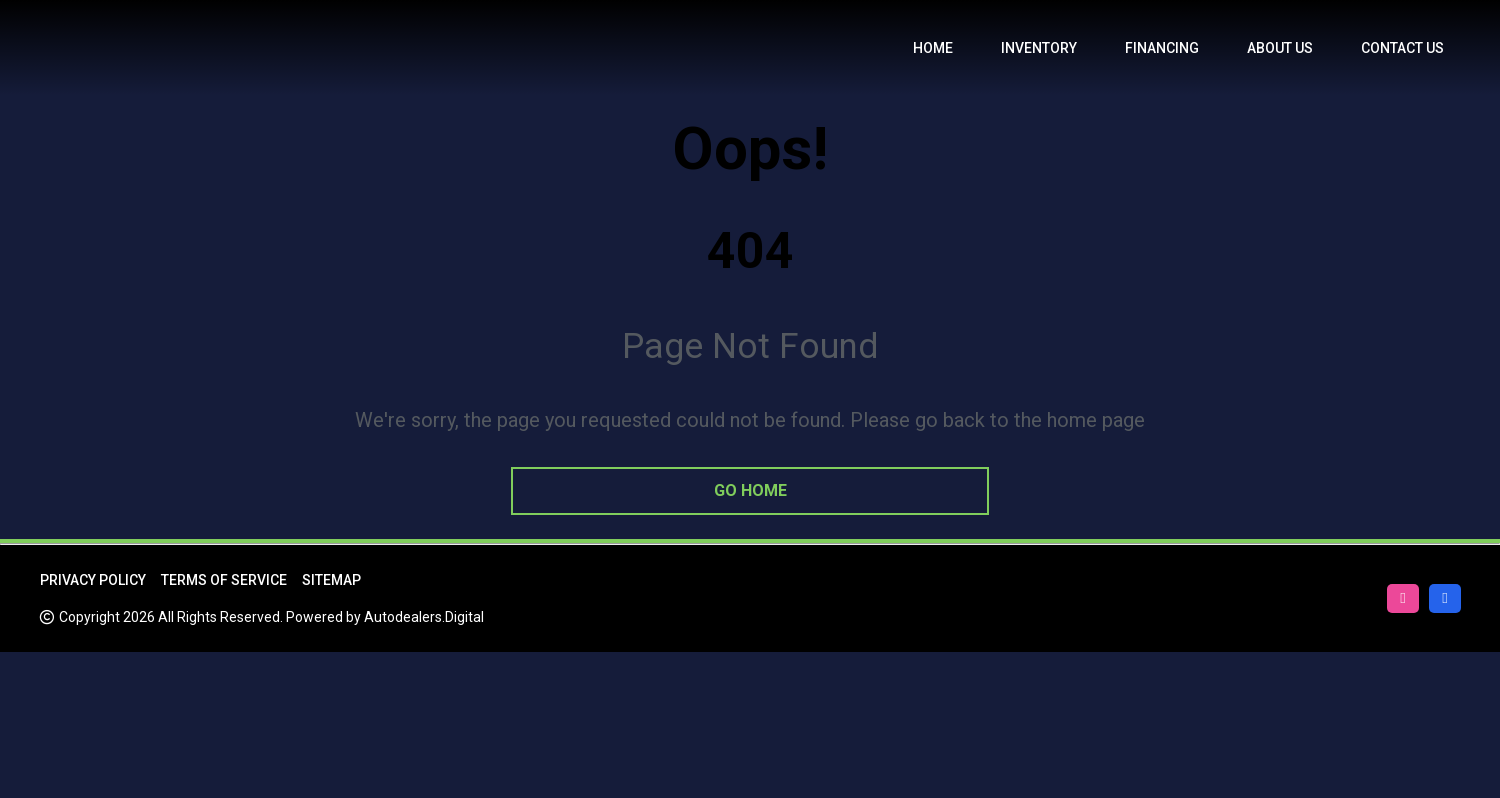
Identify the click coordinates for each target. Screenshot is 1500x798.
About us (1280, 48)
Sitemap (331, 580)
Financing (1162, 48)
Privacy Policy (93, 580)
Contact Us (1402, 48)
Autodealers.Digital (424, 617)
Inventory (1039, 48)
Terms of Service (224, 580)
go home (750, 490)
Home (933, 48)
